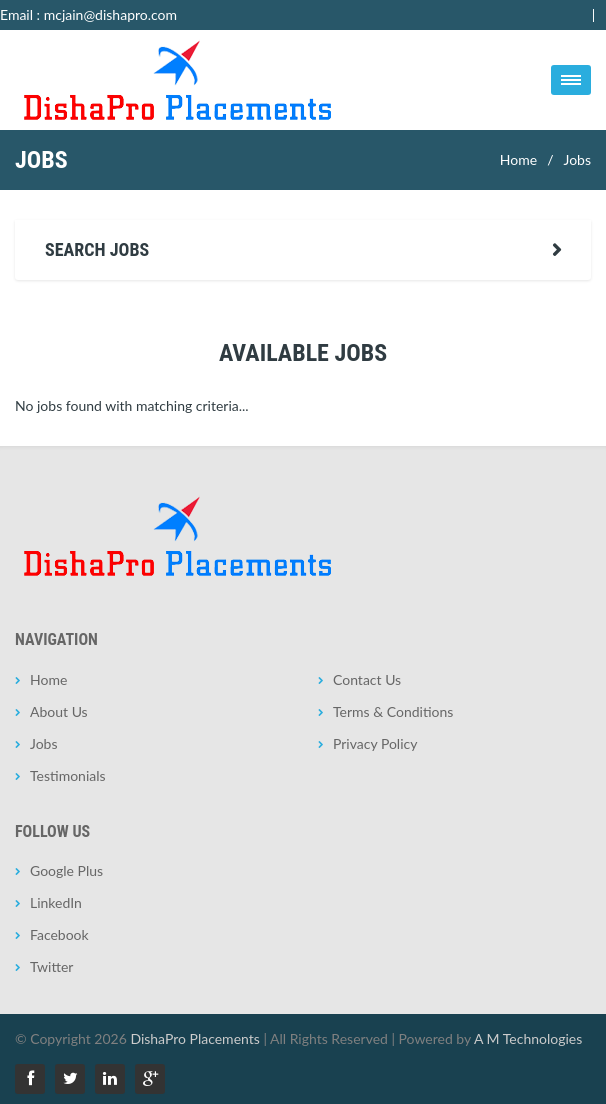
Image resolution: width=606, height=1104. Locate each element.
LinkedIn (56, 902)
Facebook (59, 934)
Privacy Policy (375, 743)
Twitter (51, 966)
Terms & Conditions (393, 711)
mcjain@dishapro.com (110, 14)
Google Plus (66, 870)
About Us (59, 711)
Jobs (577, 159)
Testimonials (68, 775)
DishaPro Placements (194, 1038)
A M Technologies (528, 1038)
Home (518, 159)
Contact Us (367, 679)
